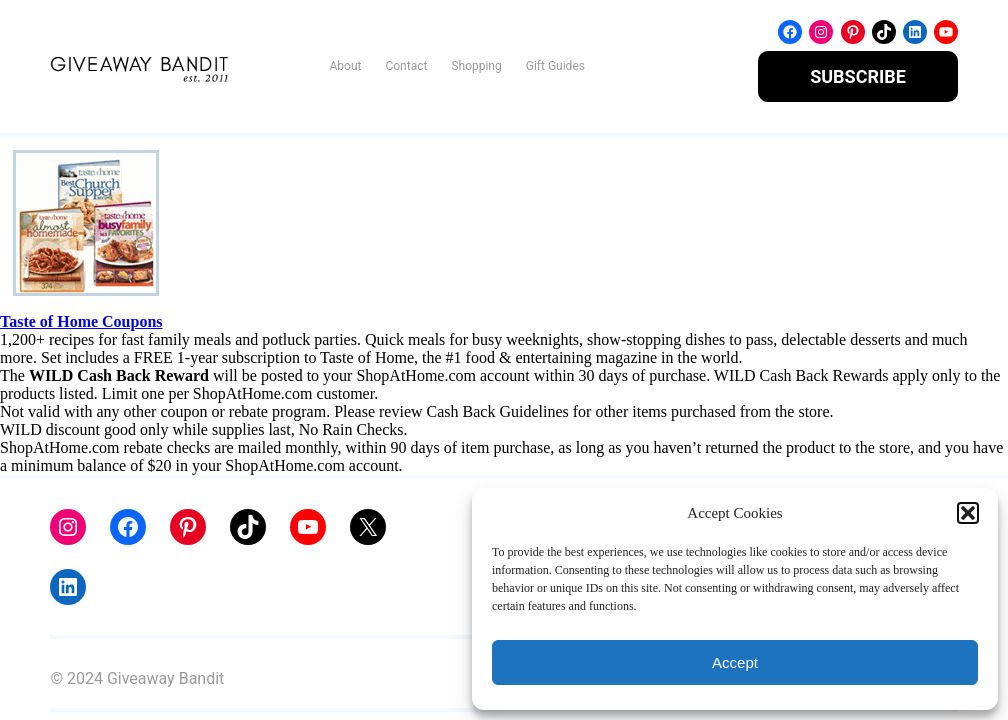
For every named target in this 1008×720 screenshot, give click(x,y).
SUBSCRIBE (858, 76)
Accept (735, 662)
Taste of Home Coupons (81, 321)
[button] (968, 513)
